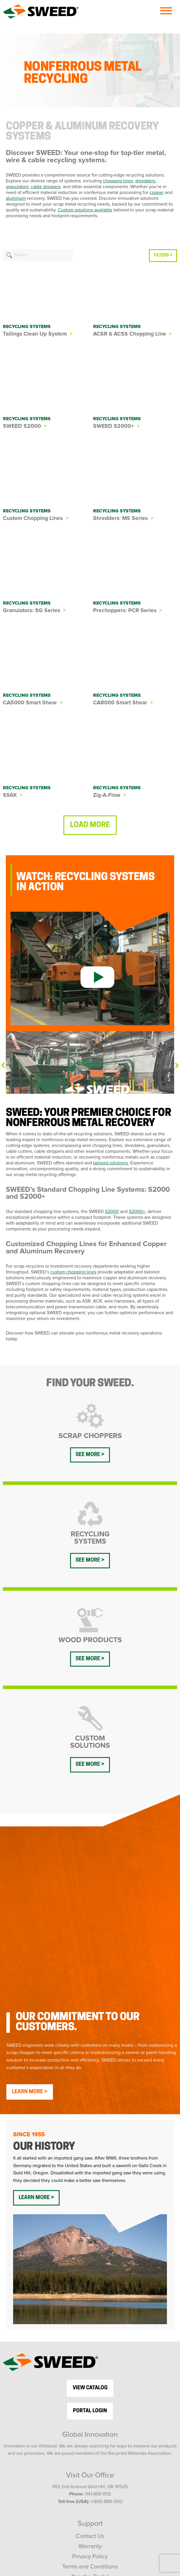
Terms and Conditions (90, 2425)
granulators (17, 186)
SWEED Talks (90, 2520)
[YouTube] (95, 2481)
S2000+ (137, 1211)
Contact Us (90, 2395)
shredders (145, 181)
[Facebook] (63, 2481)
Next (177, 1065)
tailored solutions (110, 1163)
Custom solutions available (85, 210)
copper (156, 192)
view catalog (90, 2246)
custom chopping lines (73, 1272)
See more (88, 1455)
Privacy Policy (90, 2415)
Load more (90, 825)
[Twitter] (78, 2481)
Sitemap (90, 2446)
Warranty (90, 2405)
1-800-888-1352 (106, 2360)
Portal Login (90, 2269)
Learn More (27, 1950)
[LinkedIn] (112, 2481)
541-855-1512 (98, 2352)
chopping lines (118, 181)
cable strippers (45, 186)
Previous (3, 1065)
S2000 (112, 1211)
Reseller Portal (90, 2435)
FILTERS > (163, 255)
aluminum (16, 198)
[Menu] (166, 10)
